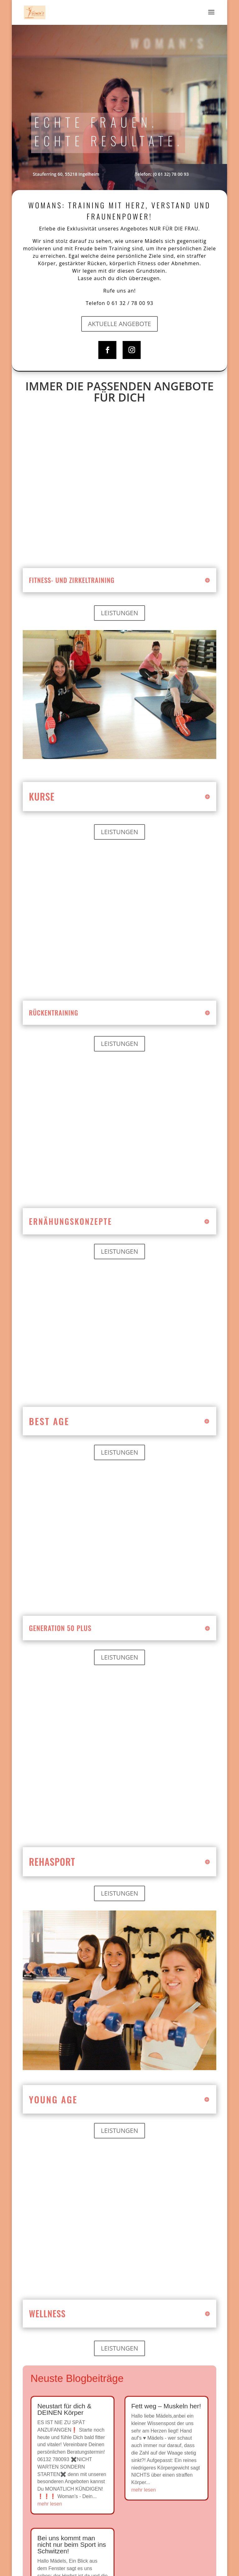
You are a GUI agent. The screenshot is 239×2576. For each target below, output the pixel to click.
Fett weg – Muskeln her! (166, 2406)
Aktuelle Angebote (119, 324)
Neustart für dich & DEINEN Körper (64, 2409)
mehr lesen (49, 2503)
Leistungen (119, 613)
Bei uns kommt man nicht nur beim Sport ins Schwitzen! (71, 2544)
